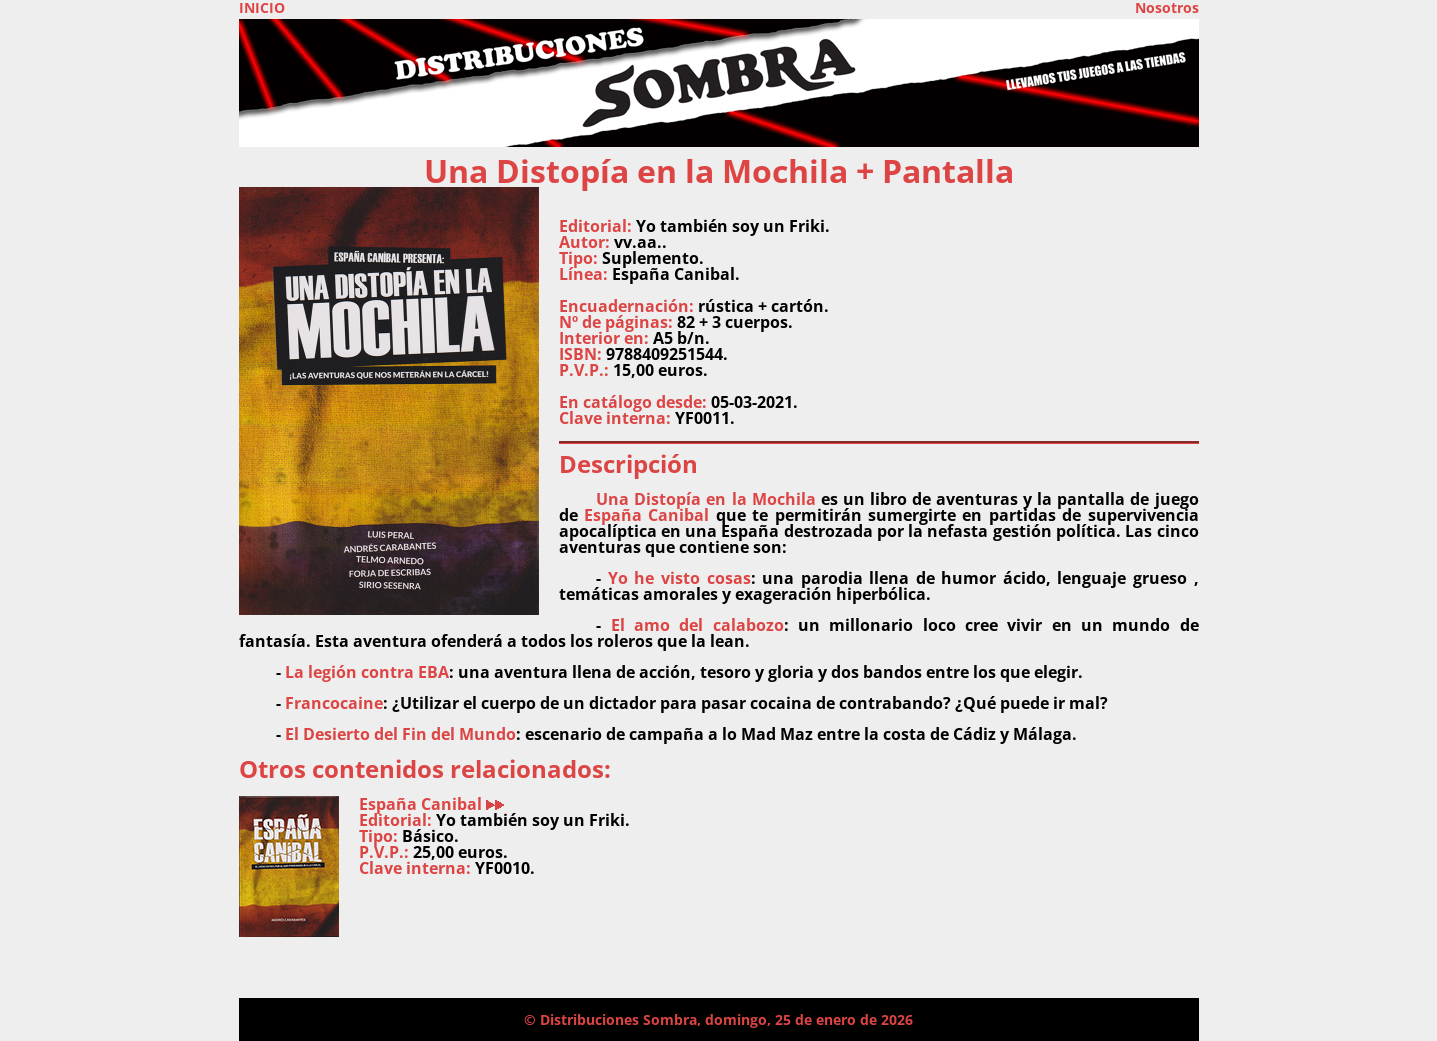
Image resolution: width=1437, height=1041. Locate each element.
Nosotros (1167, 8)
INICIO (262, 8)
